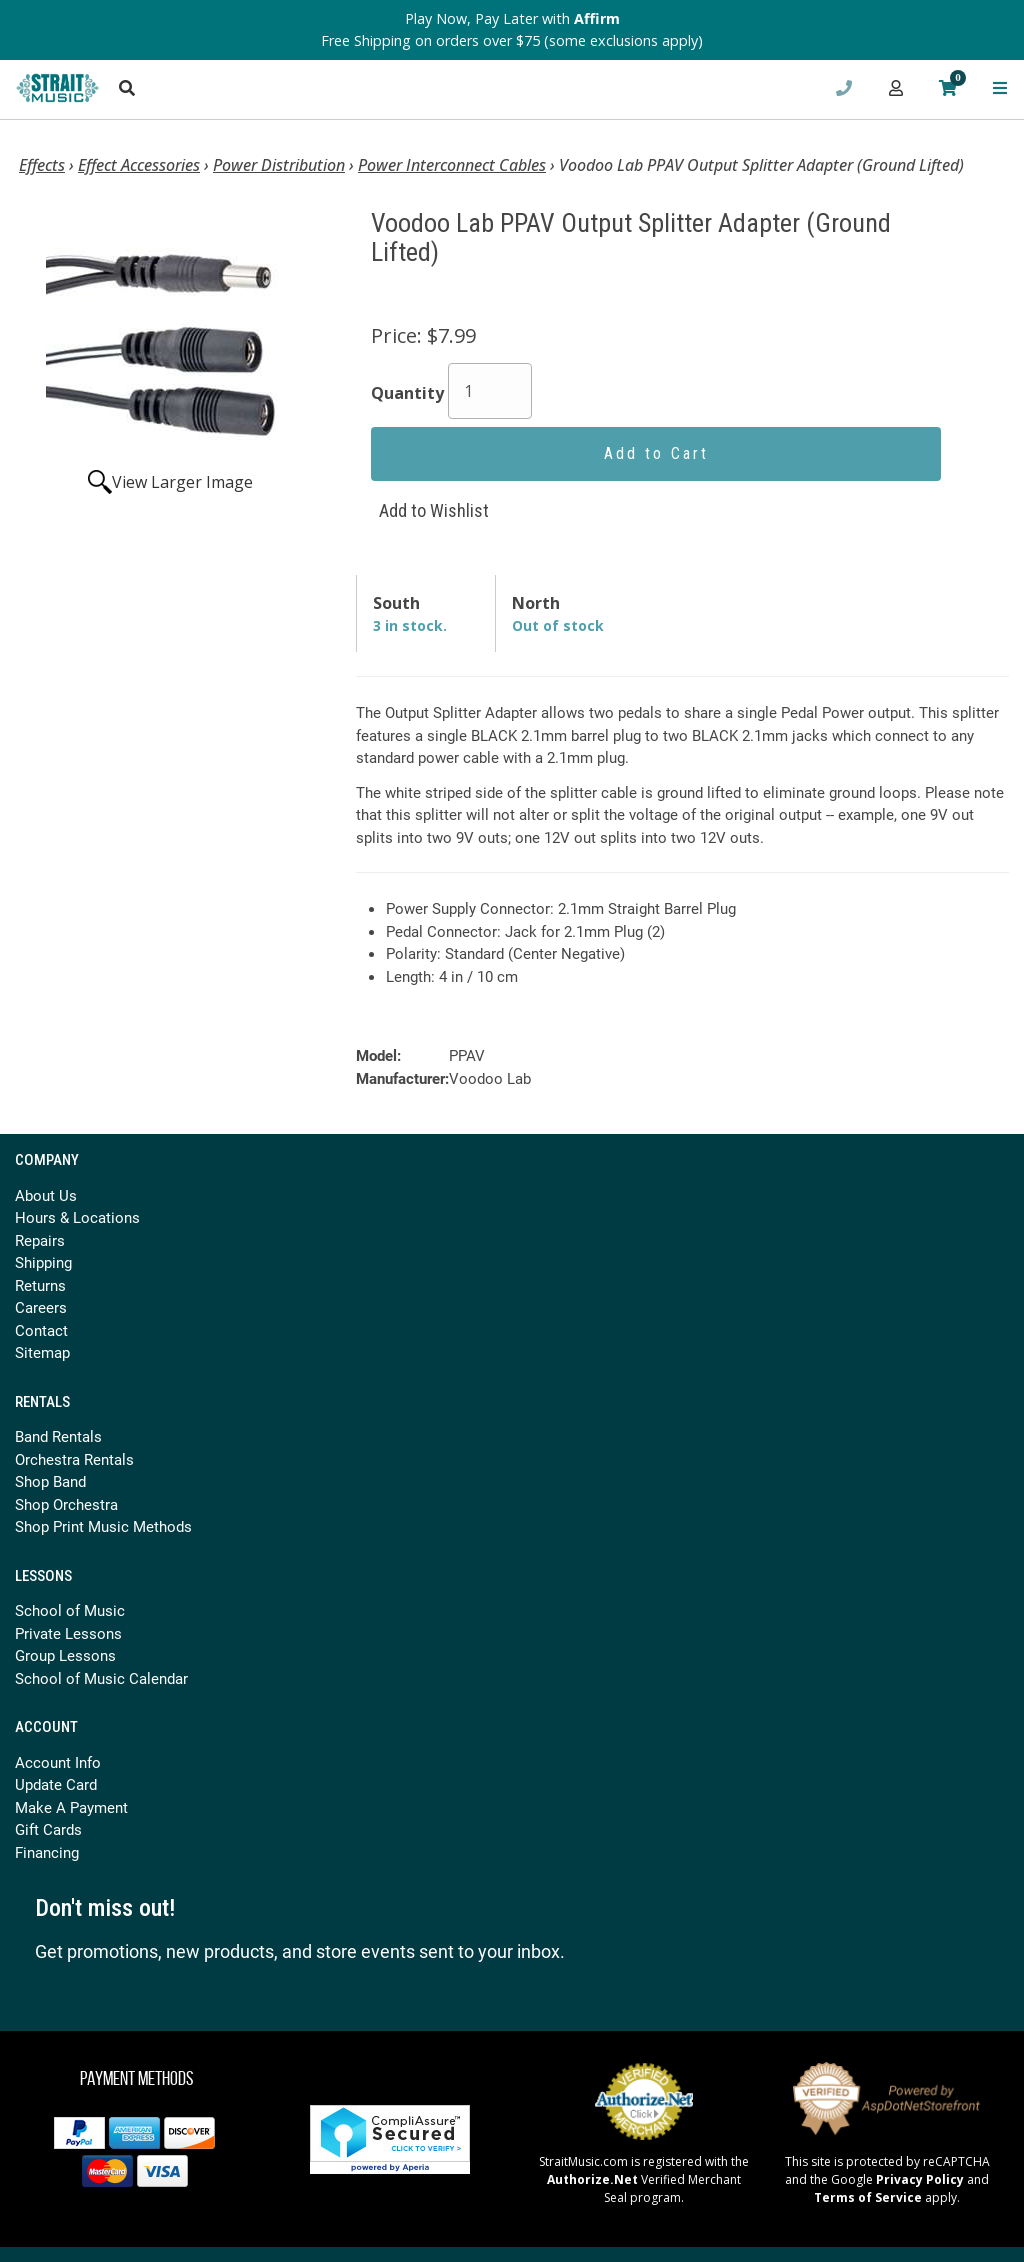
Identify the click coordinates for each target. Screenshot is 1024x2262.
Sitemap (42, 1352)
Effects (42, 165)
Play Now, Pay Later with (512, 18)
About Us (46, 1195)
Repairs (40, 1240)
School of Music (70, 1610)
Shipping (43, 1262)
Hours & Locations (77, 1217)
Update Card (56, 1784)
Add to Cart (656, 453)
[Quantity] (490, 391)
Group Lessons (65, 1655)
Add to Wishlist (434, 510)
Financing (47, 1852)
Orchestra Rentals (74, 1459)
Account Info (58, 1762)
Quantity (407, 393)
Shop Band (50, 1481)
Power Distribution (279, 165)
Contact (41, 1330)
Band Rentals (58, 1436)
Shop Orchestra (66, 1504)
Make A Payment (71, 1807)
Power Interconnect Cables (452, 165)
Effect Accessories (139, 165)
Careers (41, 1307)
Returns (40, 1285)
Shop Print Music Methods (103, 1526)
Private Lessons (68, 1633)
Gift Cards (48, 1829)
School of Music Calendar (101, 1678)
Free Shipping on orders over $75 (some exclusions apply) (512, 40)
